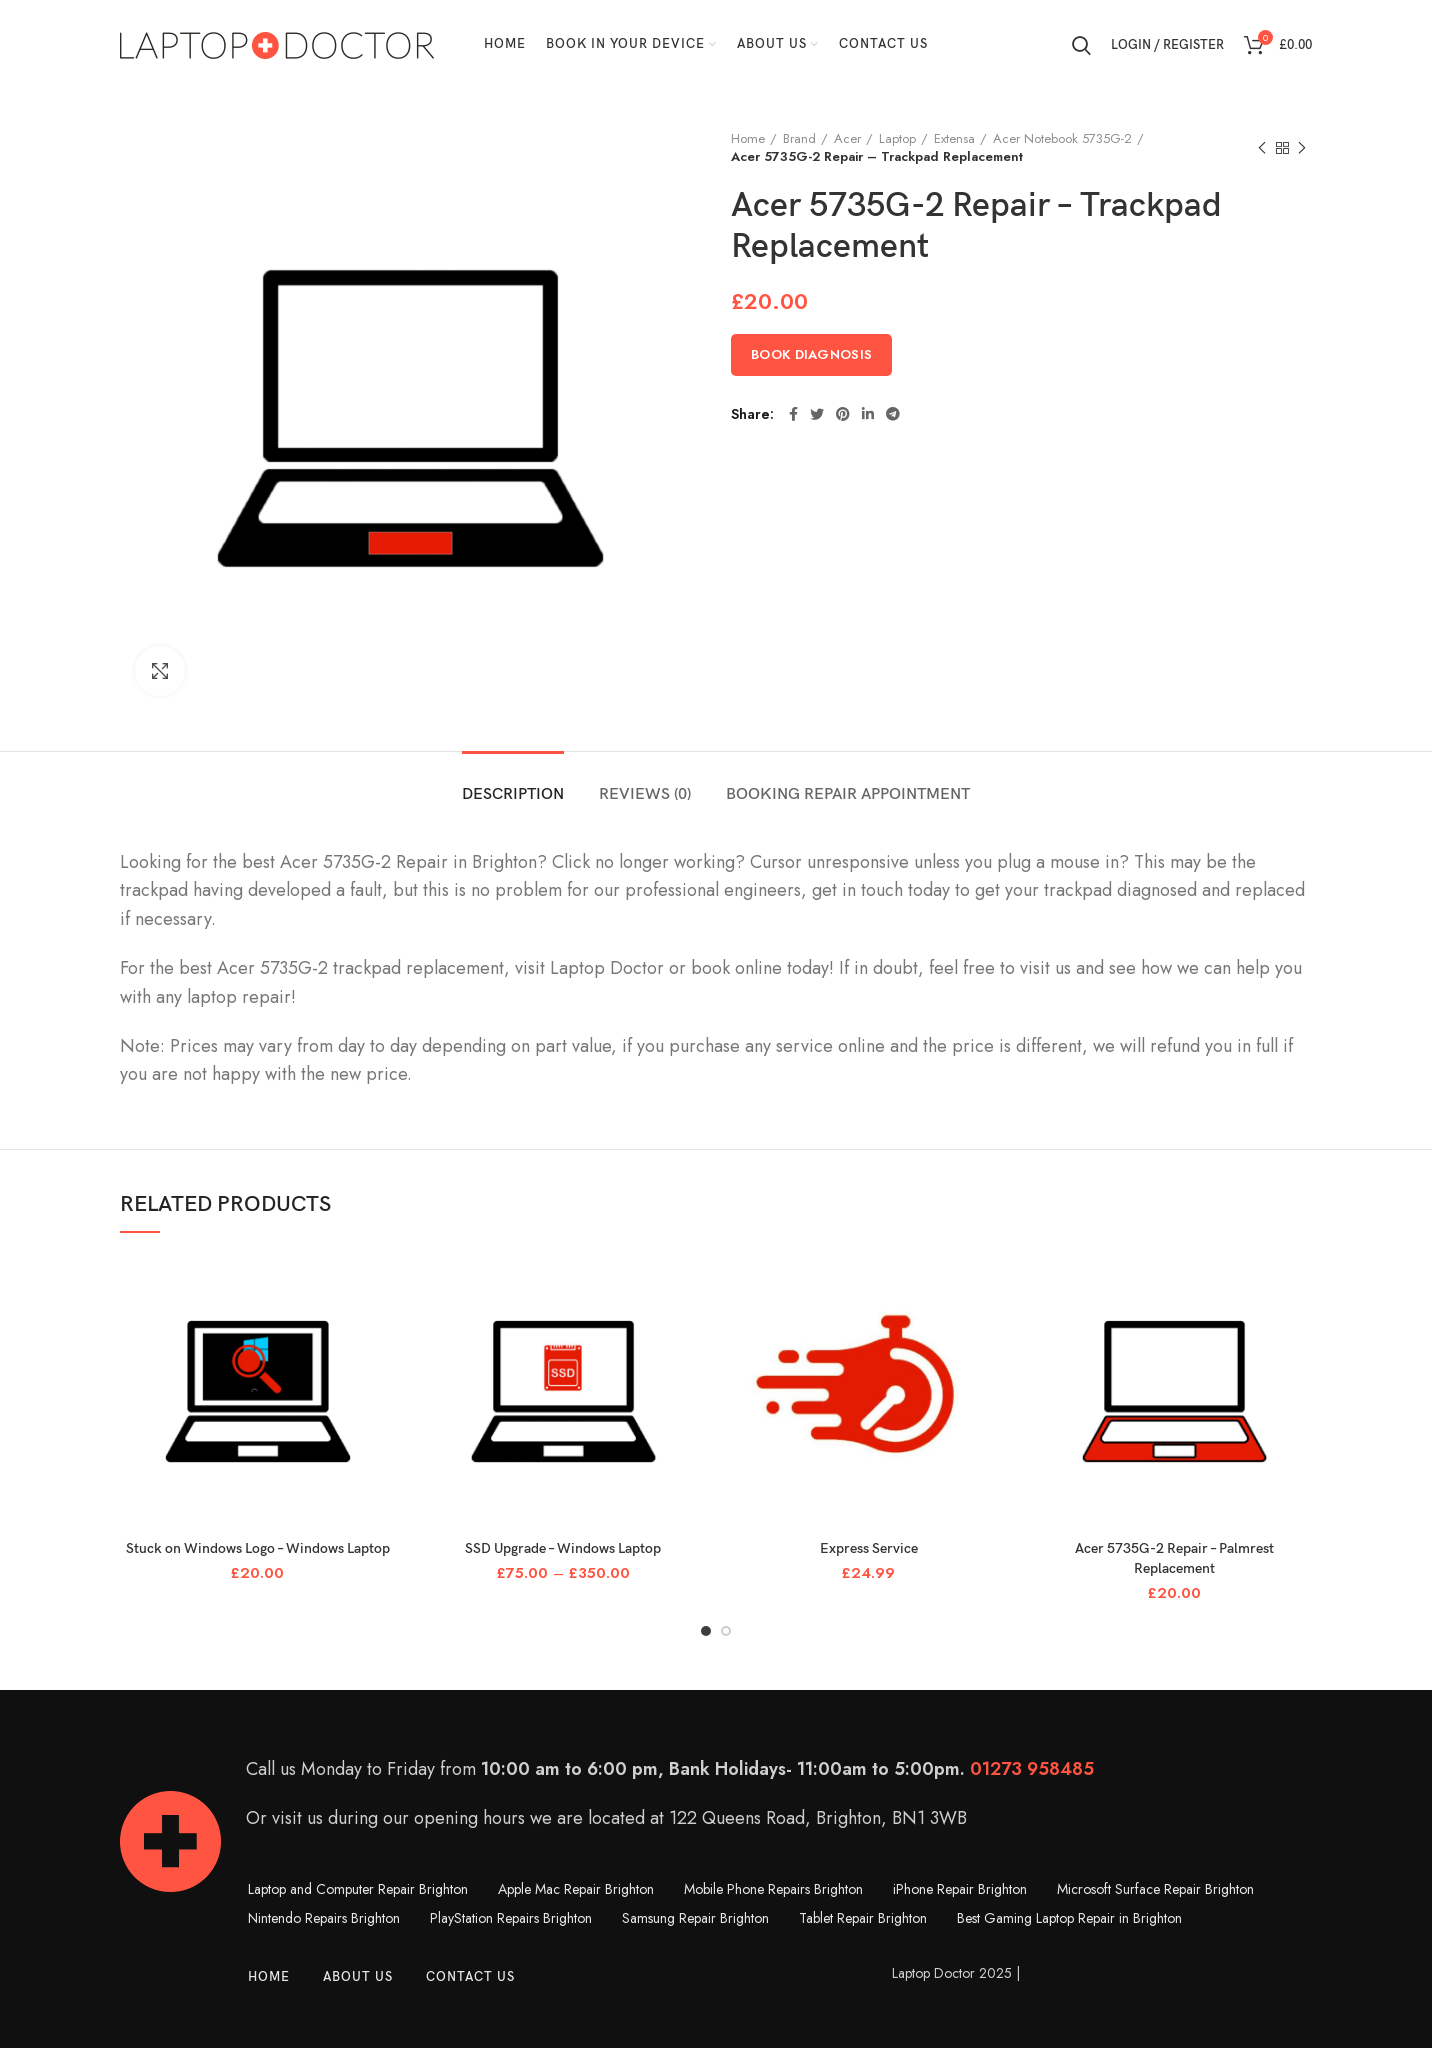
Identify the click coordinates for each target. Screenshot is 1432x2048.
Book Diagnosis (811, 354)
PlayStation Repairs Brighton (511, 1918)
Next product (1302, 149)
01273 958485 (1032, 1769)
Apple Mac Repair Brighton (576, 1889)
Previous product (1262, 149)
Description (513, 794)
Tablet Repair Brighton (863, 1918)
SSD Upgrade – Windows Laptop (563, 1548)
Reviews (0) (645, 794)
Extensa (954, 139)
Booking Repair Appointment (848, 794)
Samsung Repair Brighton (695, 1918)
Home (748, 139)
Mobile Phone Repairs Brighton (773, 1889)
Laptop (897, 139)
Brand (799, 139)
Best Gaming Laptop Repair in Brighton (1069, 1918)
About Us (358, 1977)
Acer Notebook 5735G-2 (1062, 139)
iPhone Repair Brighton (960, 1889)
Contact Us (470, 1977)
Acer (847, 139)
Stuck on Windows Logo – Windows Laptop (258, 1548)
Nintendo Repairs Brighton (324, 1918)
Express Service (869, 1548)
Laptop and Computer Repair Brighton (358, 1889)
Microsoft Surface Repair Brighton (1155, 1889)
